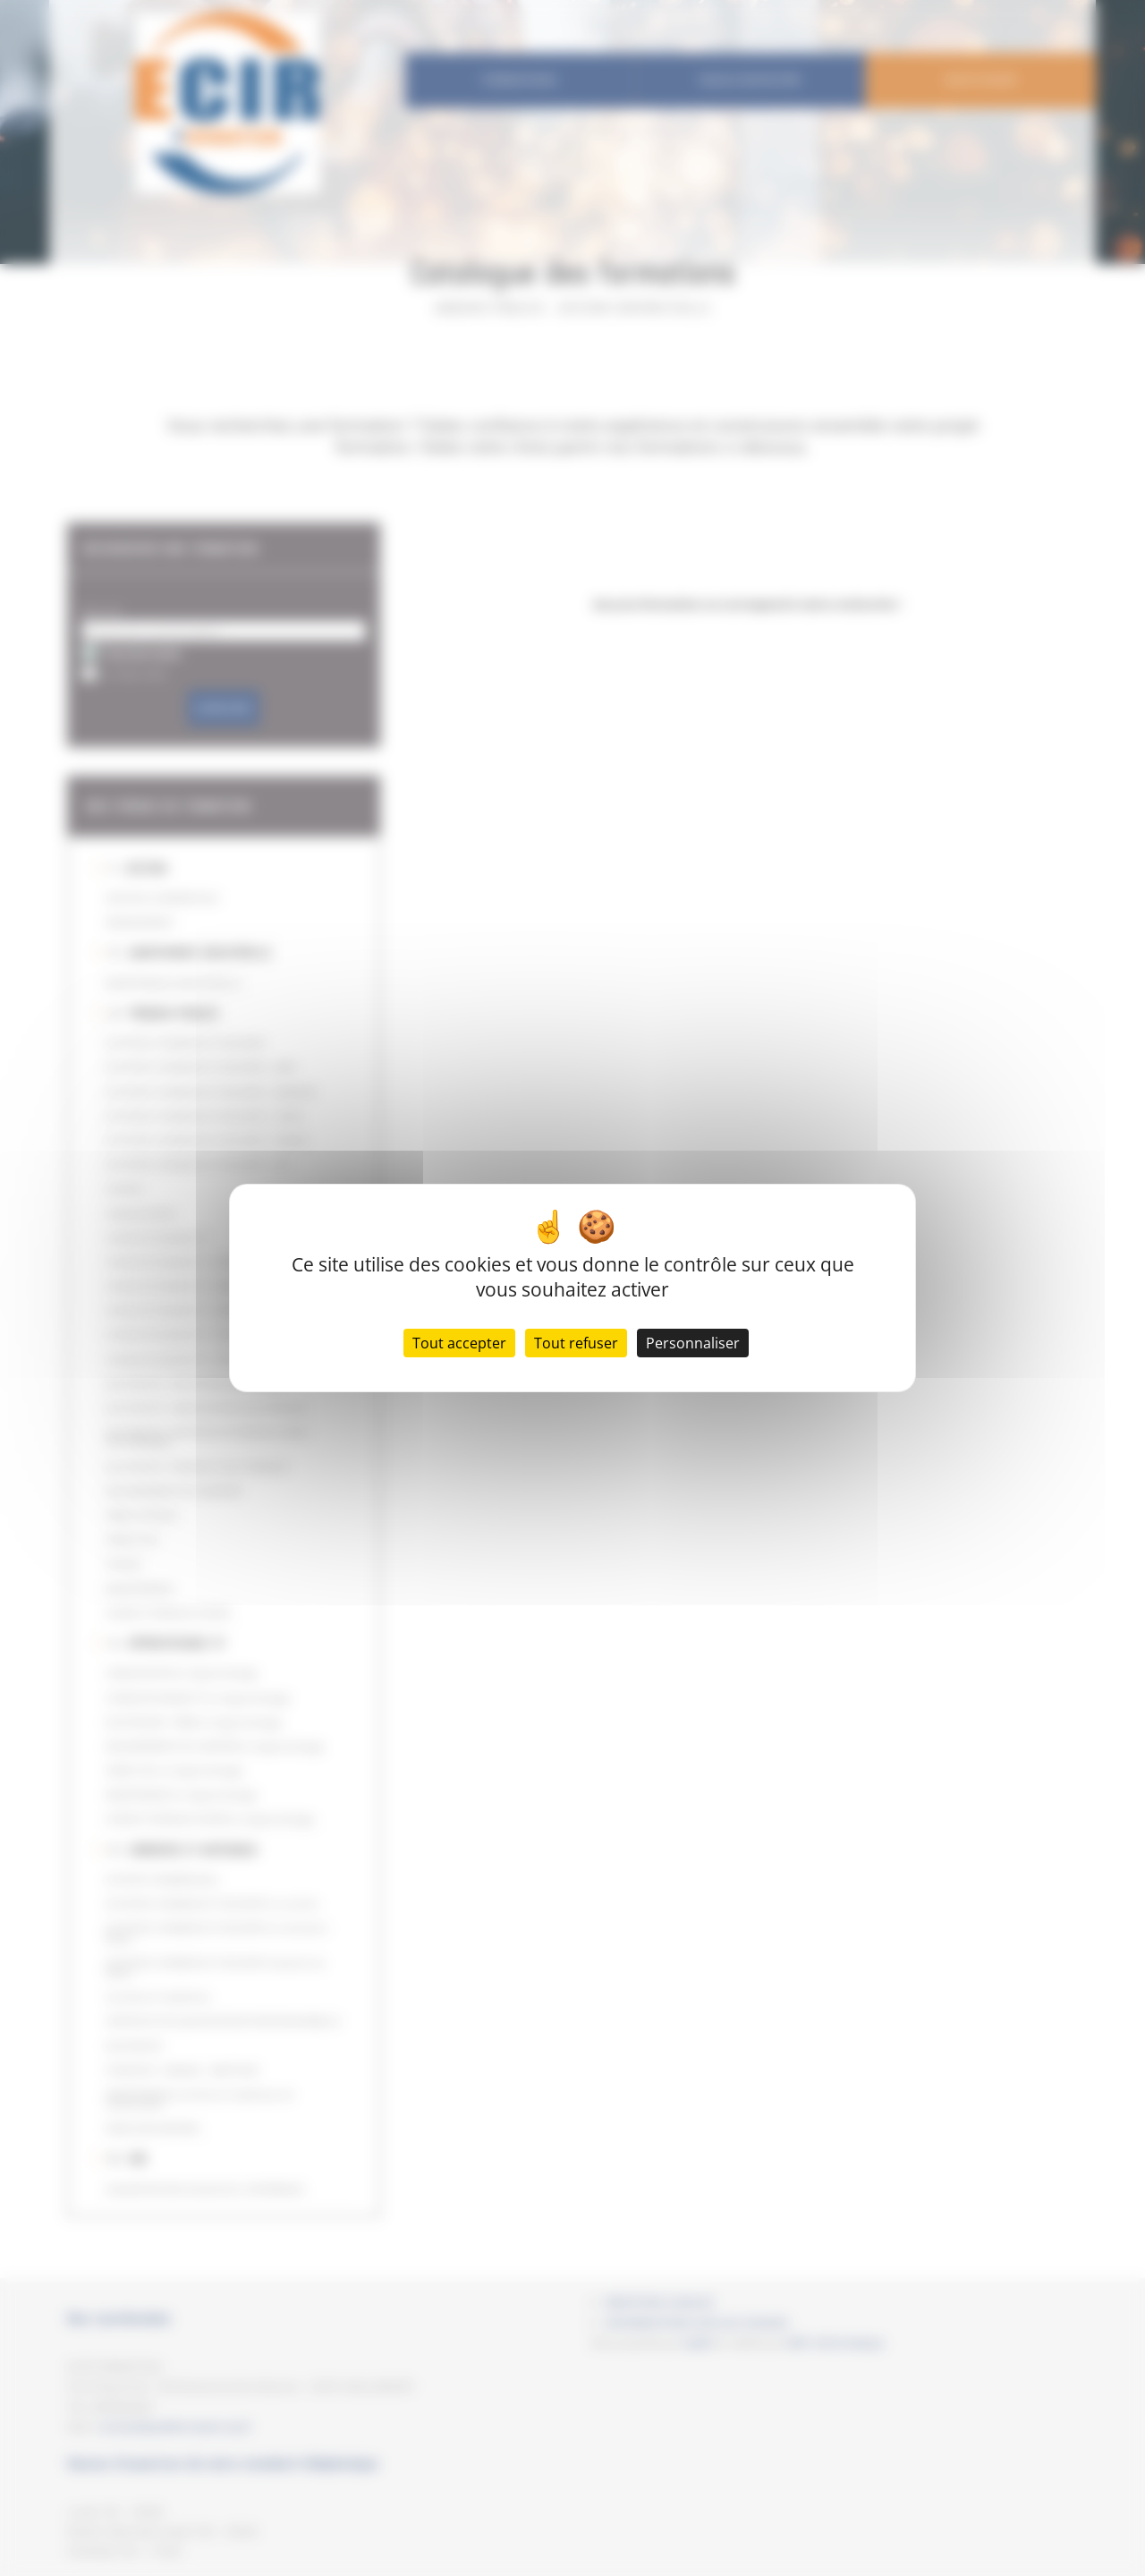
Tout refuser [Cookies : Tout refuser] (576, 1343)
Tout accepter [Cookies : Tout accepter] (459, 1343)
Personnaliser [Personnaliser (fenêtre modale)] (693, 1343)
